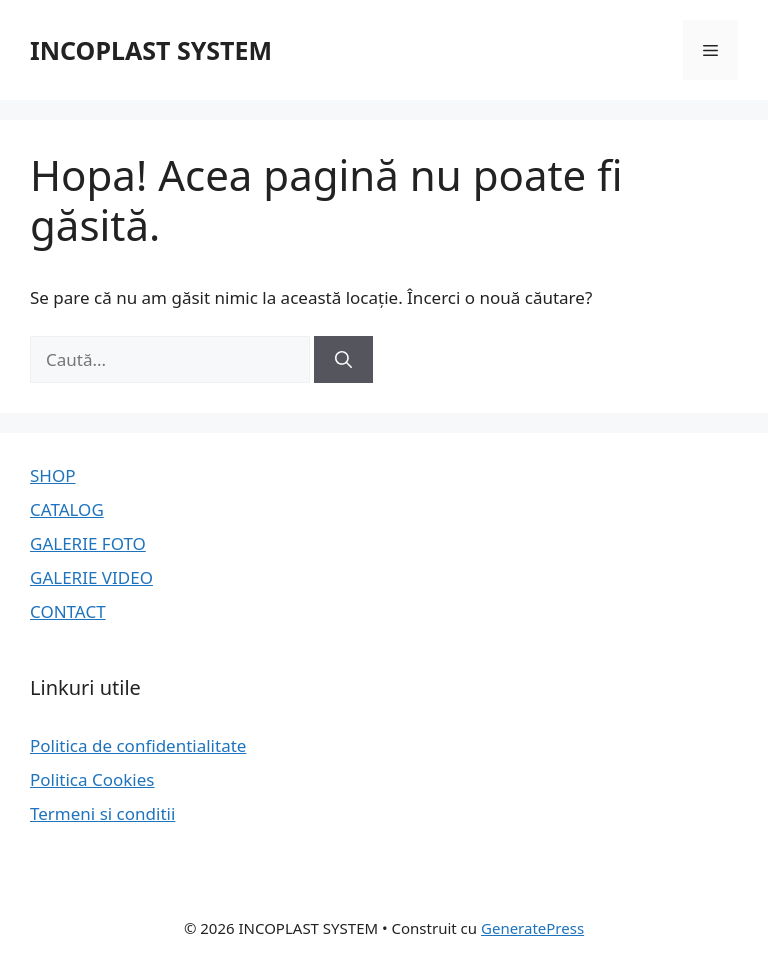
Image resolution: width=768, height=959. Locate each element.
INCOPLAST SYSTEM (151, 50)
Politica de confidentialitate (138, 745)
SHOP (53, 475)
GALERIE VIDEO (91, 577)
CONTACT (68, 611)
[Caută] (343, 360)
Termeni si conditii (102, 813)
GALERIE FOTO (88, 543)
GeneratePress (532, 928)
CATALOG (67, 509)
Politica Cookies (92, 779)
